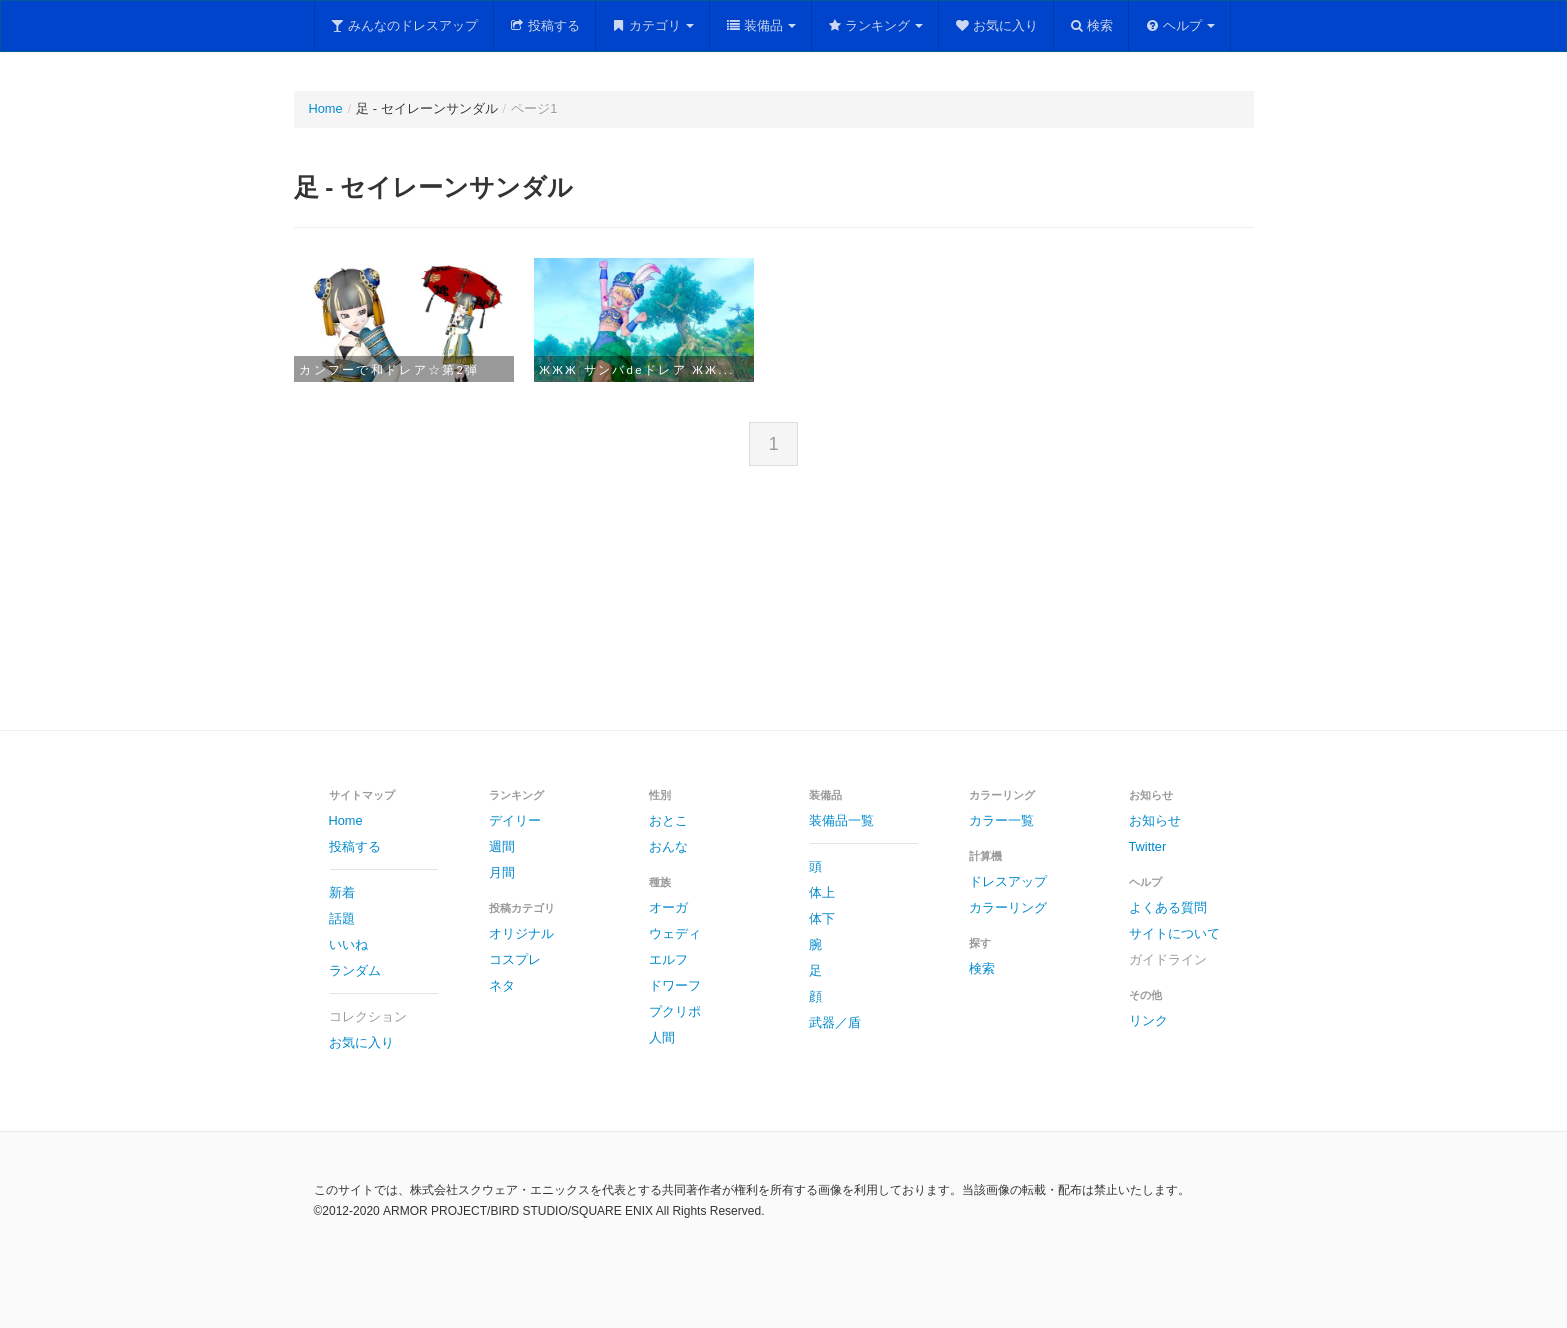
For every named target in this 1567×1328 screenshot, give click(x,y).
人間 (662, 1037)
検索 (1091, 25)
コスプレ (515, 959)
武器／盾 (835, 1022)
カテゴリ (653, 25)
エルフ (668, 959)
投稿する (544, 25)
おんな (668, 846)
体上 (822, 892)
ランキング (875, 25)
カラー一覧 (1001, 820)
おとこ (668, 820)
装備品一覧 (841, 820)
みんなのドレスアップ (404, 25)
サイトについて (1174, 933)
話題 (342, 918)
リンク (1148, 1020)
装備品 (760, 25)
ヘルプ (1179, 25)
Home (326, 108)
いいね (348, 944)
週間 (502, 846)
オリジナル (521, 933)
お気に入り (996, 25)
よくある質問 (1168, 907)
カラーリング (1008, 907)
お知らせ (1155, 820)
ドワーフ (675, 985)
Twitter (1148, 846)
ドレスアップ (1008, 881)
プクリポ (675, 1011)
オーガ (668, 907)
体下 (822, 918)
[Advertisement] (784, 614)
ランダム (355, 970)
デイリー (515, 820)
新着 (342, 892)
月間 (502, 872)
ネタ (502, 985)
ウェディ (675, 933)
